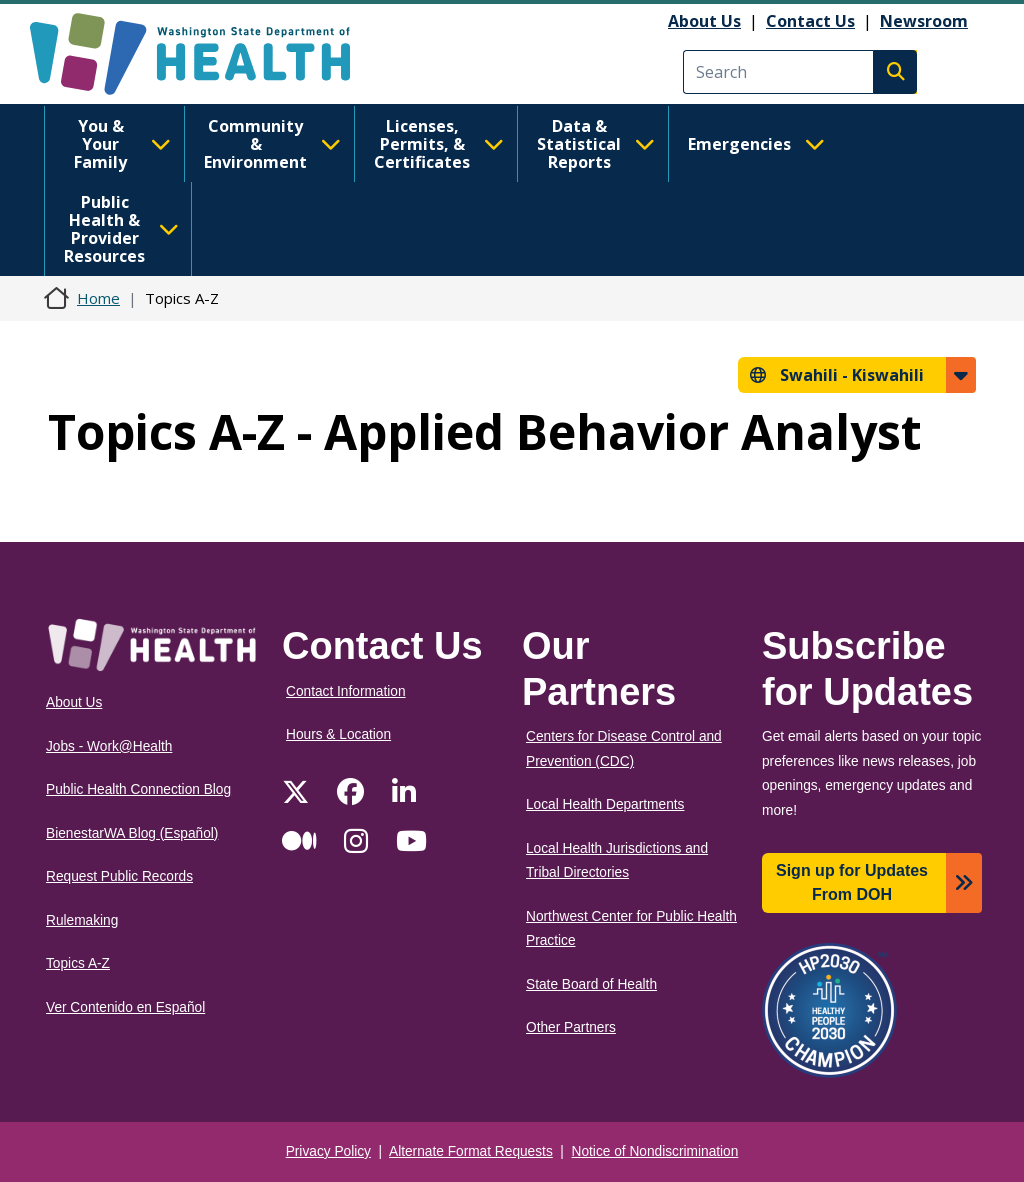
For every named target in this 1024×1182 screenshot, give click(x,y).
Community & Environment (272, 144)
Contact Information (346, 691)
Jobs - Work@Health (109, 746)
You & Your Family (122, 144)
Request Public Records (119, 876)
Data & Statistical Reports (596, 144)
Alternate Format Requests (471, 1151)
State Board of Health (591, 984)
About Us (704, 21)
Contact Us (810, 21)
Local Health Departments (605, 804)
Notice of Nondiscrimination (655, 1151)
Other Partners (571, 1027)
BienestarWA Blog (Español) (132, 833)
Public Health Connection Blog (138, 789)
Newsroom (924, 21)
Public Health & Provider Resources (121, 229)
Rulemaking (82, 920)
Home (98, 298)
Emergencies (756, 144)
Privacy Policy (328, 1151)
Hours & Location (338, 734)
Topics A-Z (78, 963)
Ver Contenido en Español (125, 1007)
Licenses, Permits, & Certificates (439, 144)
